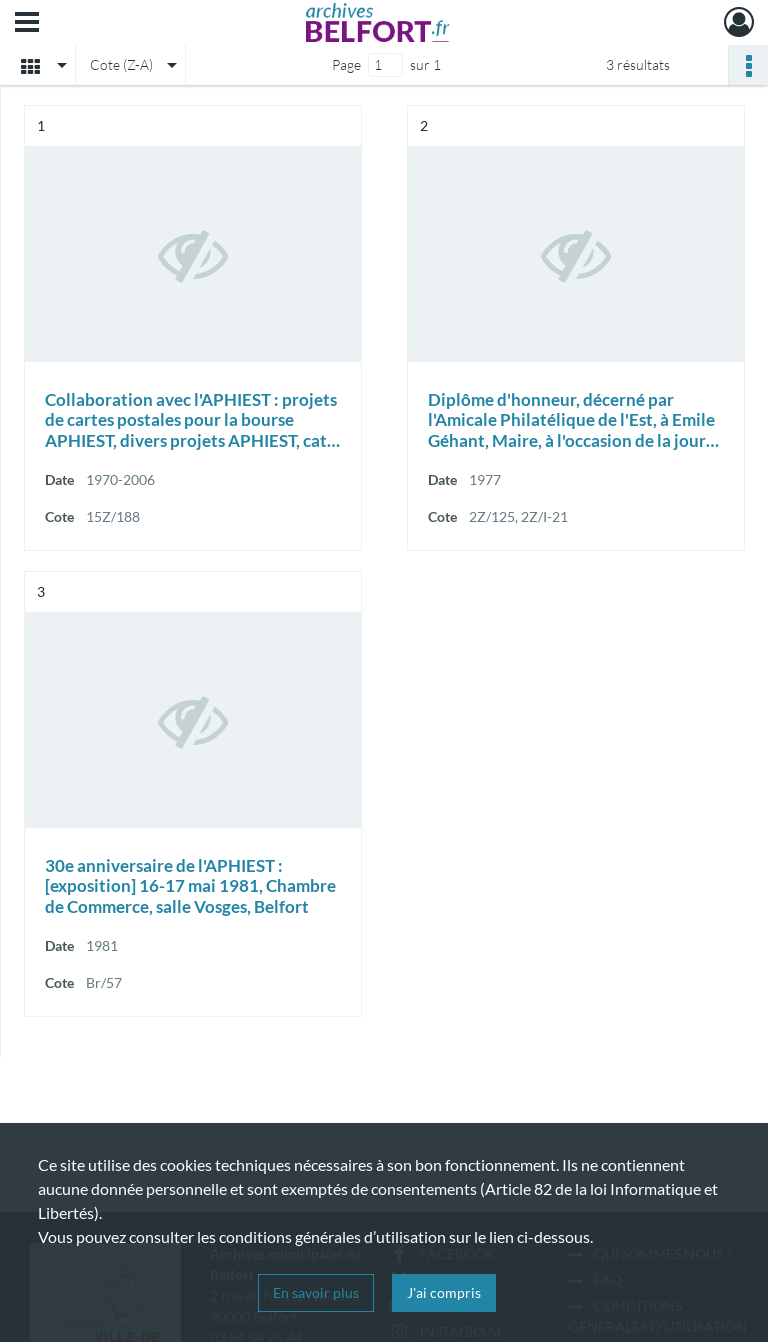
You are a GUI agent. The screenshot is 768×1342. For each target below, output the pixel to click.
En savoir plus (316, 1292)
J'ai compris (444, 1292)
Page (346, 64)
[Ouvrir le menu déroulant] (27, 24)
